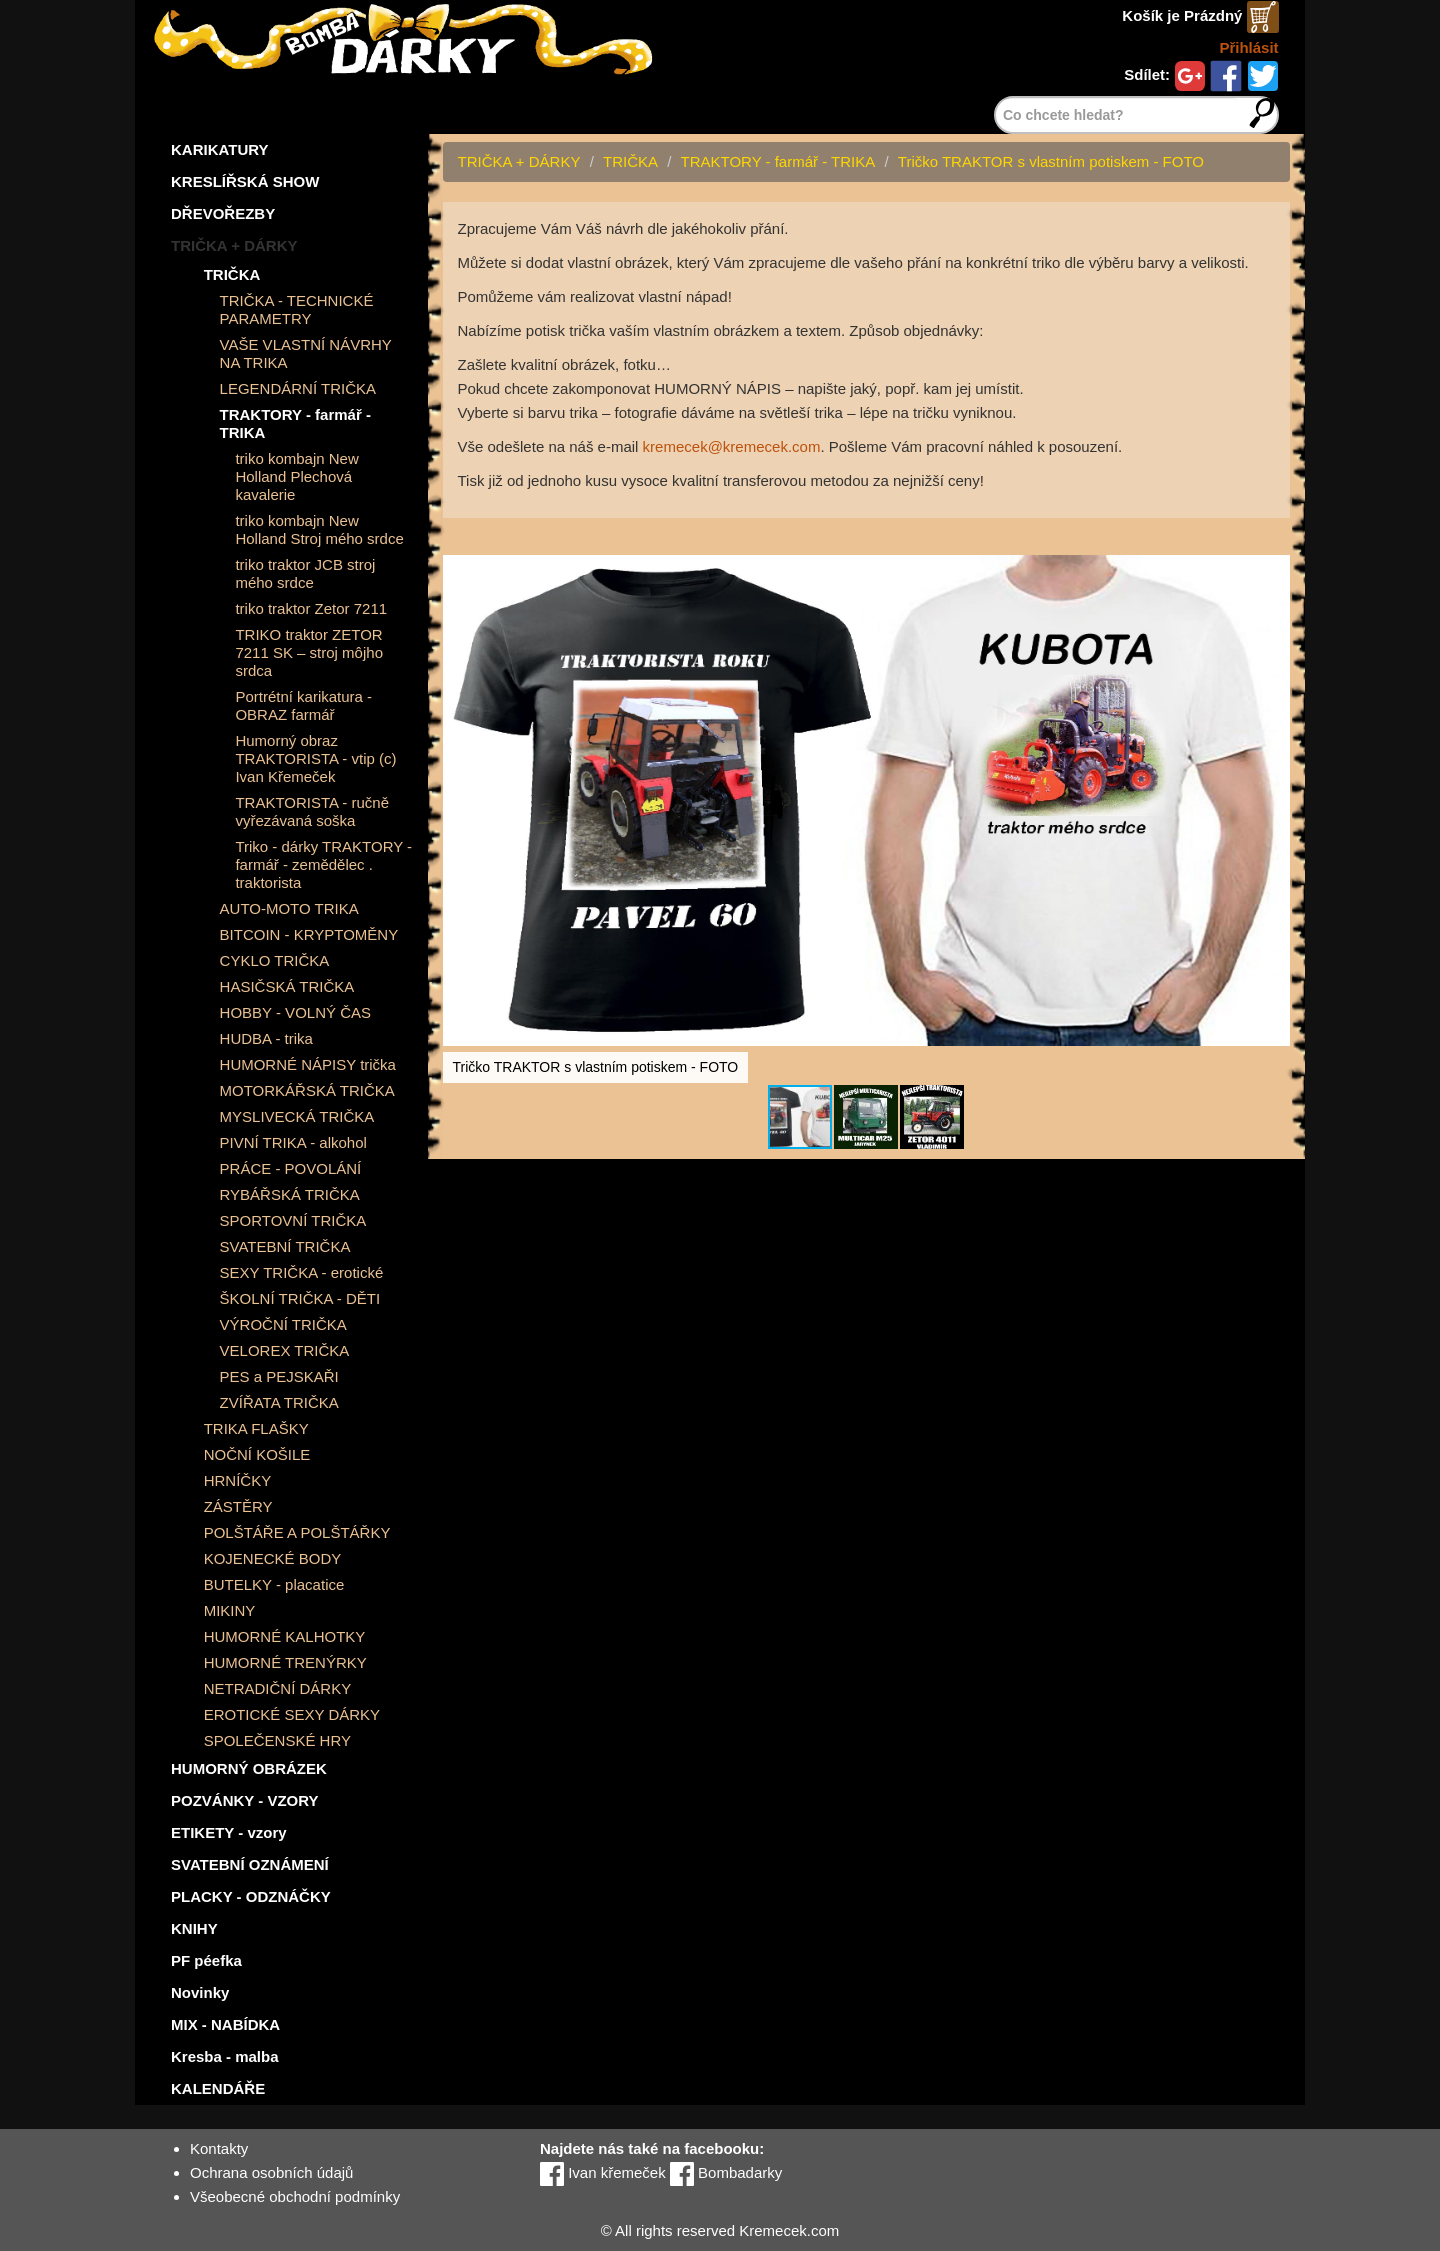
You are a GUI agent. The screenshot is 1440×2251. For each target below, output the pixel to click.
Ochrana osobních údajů (271, 2172)
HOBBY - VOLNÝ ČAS (295, 1012)
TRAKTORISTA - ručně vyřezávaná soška (312, 811)
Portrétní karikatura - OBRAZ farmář (303, 705)
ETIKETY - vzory (229, 1832)
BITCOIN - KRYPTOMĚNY (309, 934)
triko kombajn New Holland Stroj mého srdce (319, 529)
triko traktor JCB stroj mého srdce (305, 573)
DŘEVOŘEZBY (223, 213)
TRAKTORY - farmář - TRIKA (295, 423)
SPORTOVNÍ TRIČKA (293, 1220)
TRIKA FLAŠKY (256, 1428)
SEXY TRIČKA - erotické (302, 1272)
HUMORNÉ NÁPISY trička (308, 1064)
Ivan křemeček (603, 2172)
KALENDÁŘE (218, 2088)
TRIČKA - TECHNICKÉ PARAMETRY (297, 309)
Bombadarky (726, 2172)
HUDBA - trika (266, 1038)
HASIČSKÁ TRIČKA (287, 986)
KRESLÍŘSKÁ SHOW (245, 181)
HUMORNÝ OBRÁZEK (249, 1768)
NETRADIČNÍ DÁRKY (278, 1688)
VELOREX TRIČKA (285, 1350)
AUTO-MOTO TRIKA (289, 908)
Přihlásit (1248, 47)
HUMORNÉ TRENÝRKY (285, 1662)
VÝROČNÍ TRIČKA (283, 1324)
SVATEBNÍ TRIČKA (285, 1246)
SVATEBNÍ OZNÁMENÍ (250, 1864)
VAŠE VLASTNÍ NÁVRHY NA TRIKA (306, 353)
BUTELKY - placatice (274, 1584)
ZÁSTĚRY (238, 1506)
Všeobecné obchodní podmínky (295, 2196)
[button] (1272, 536)
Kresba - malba (225, 2056)
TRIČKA (232, 274)
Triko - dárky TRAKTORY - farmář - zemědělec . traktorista (323, 864)
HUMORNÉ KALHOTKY (285, 1636)
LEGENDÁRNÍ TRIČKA (298, 388)
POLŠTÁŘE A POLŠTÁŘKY (297, 1532)
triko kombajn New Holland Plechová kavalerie (296, 476)
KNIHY (194, 1928)
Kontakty (219, 2148)
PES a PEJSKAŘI (279, 1376)
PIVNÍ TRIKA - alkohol (293, 1142)
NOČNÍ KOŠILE (257, 1454)
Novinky (200, 1992)
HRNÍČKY (238, 1480)
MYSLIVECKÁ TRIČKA (297, 1116)
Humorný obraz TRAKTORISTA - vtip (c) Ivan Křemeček (315, 758)
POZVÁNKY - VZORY (245, 1800)
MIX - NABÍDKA (225, 2024)
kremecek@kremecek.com (732, 446)
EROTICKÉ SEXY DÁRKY (292, 1714)
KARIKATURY (220, 149)
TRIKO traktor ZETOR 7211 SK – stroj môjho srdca (309, 652)
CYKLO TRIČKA (275, 960)
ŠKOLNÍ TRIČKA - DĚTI (300, 1298)
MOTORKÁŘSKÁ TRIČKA (307, 1090)
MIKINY (230, 1610)
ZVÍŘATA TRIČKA (279, 1402)
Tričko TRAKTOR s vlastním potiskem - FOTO (1051, 161)
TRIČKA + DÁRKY (234, 245)
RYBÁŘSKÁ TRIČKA (290, 1194)
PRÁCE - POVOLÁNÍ (291, 1168)
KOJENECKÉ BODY (273, 1558)
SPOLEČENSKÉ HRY (277, 1740)
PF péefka (206, 1960)
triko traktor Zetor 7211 (311, 608)
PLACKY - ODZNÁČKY (251, 1896)
